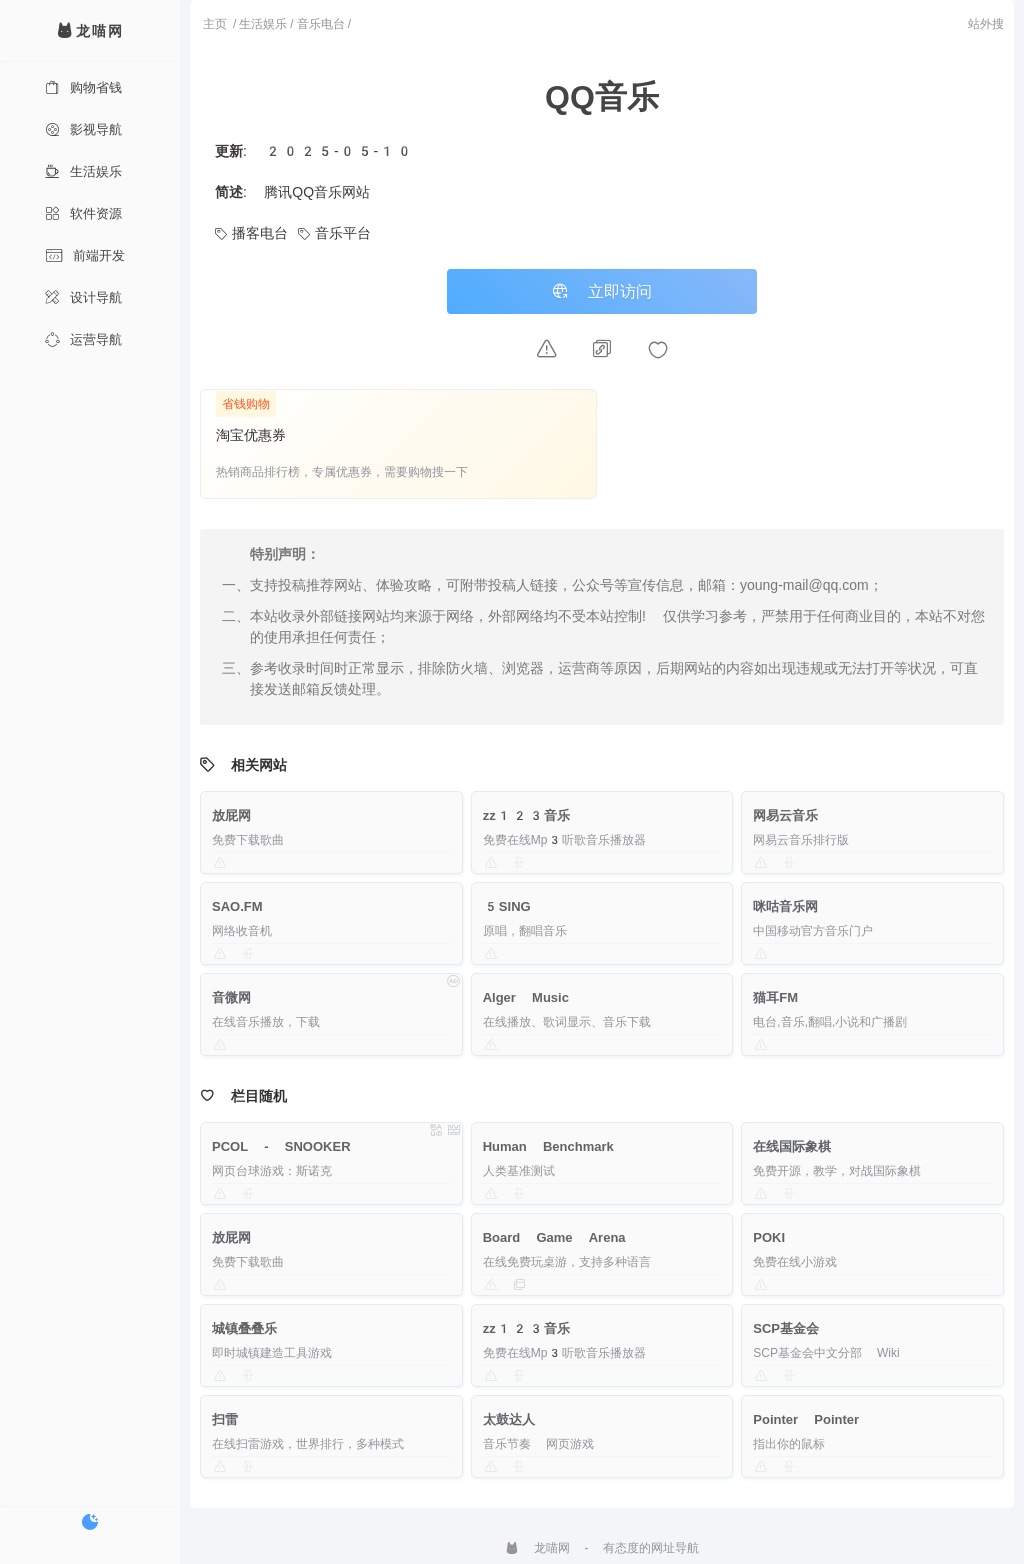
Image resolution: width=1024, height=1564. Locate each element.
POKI (769, 1237)
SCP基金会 (786, 1328)
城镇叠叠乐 (244, 1328)
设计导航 (83, 297)
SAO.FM (237, 906)
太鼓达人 (509, 1419)
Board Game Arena (554, 1237)
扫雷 (225, 1419)
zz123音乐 (527, 815)
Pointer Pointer (806, 1419)
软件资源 (83, 213)
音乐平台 (334, 233)
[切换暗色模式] (90, 1522)
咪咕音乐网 (785, 906)
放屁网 (231, 815)
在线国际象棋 (792, 1146)
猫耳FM (775, 997)
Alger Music (526, 997)
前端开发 (85, 255)
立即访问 (602, 291)
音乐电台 (321, 24)
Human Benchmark (548, 1146)
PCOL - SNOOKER (281, 1146)
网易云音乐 (785, 815)
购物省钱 (83, 87)
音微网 (231, 997)
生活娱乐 (83, 171)
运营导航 (83, 339)
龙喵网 (537, 1548)
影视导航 (83, 129)
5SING (507, 906)
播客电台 (251, 233)
